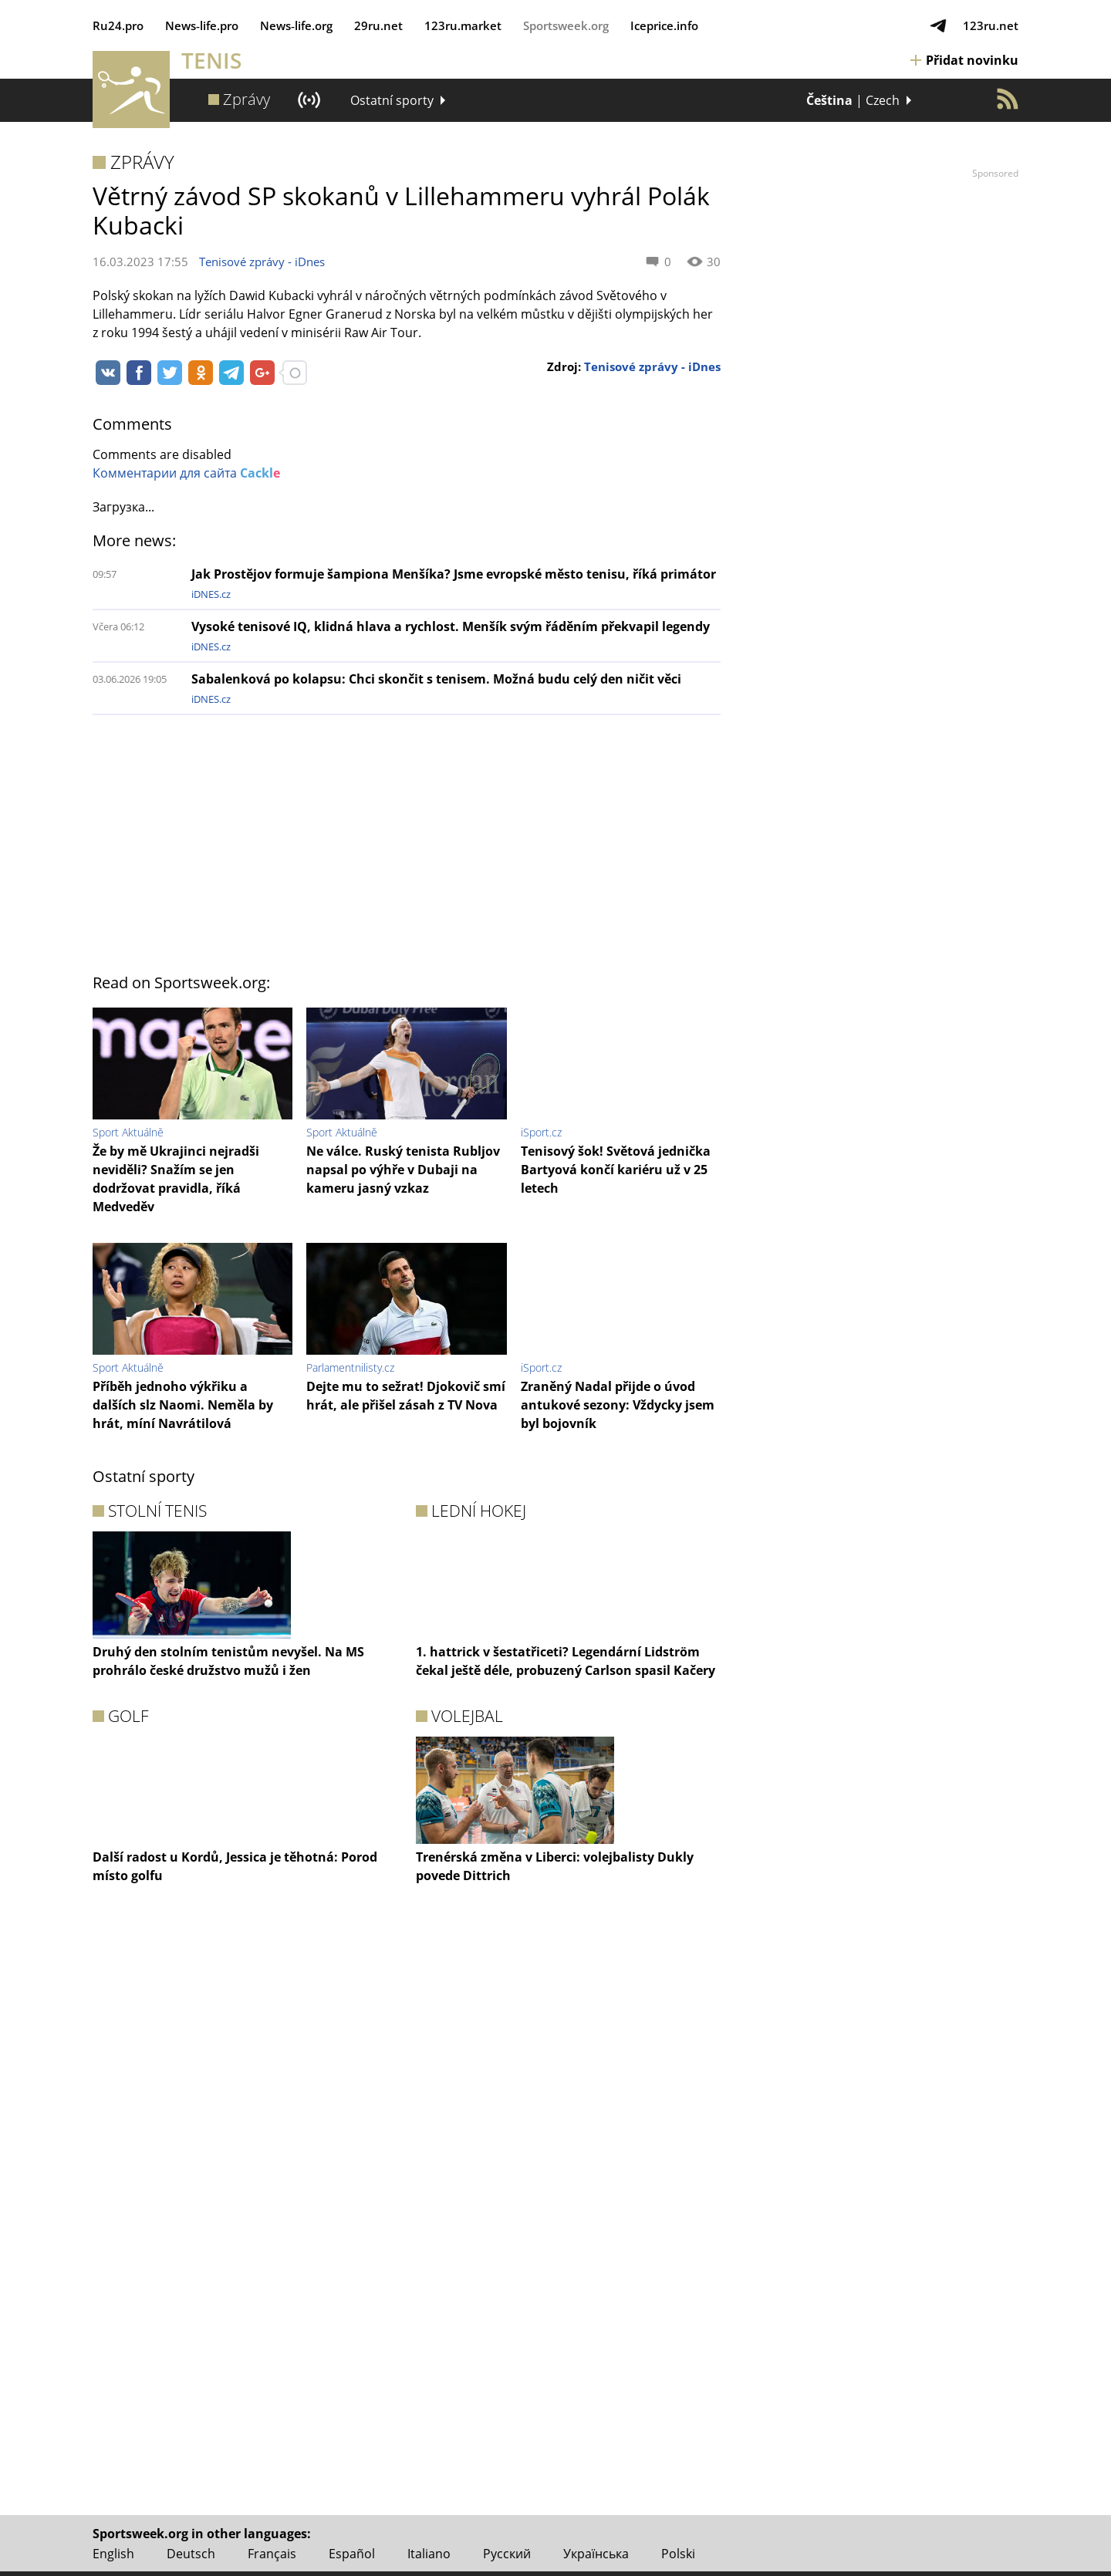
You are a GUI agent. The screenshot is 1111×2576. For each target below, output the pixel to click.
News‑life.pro (201, 25)
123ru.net (990, 25)
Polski (678, 2553)
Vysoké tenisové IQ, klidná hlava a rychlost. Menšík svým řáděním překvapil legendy (450, 626)
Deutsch (191, 2553)
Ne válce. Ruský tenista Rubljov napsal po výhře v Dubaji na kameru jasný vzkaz (403, 1170)
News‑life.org (296, 25)
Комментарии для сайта (186, 472)
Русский (507, 2553)
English (113, 2553)
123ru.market (462, 25)
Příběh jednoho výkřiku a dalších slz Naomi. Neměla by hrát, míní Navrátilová (183, 1405)
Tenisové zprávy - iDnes (262, 261)
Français (272, 2553)
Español (352, 2553)
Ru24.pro (118, 25)
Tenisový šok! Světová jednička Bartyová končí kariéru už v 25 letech (616, 1170)
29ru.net (378, 25)
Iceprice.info (664, 25)
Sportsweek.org (566, 25)
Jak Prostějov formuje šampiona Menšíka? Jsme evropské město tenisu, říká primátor (453, 574)
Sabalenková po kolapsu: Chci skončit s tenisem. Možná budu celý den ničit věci (436, 678)
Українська (596, 2553)
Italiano (429, 2553)
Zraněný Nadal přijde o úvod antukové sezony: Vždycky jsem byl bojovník (617, 1405)
